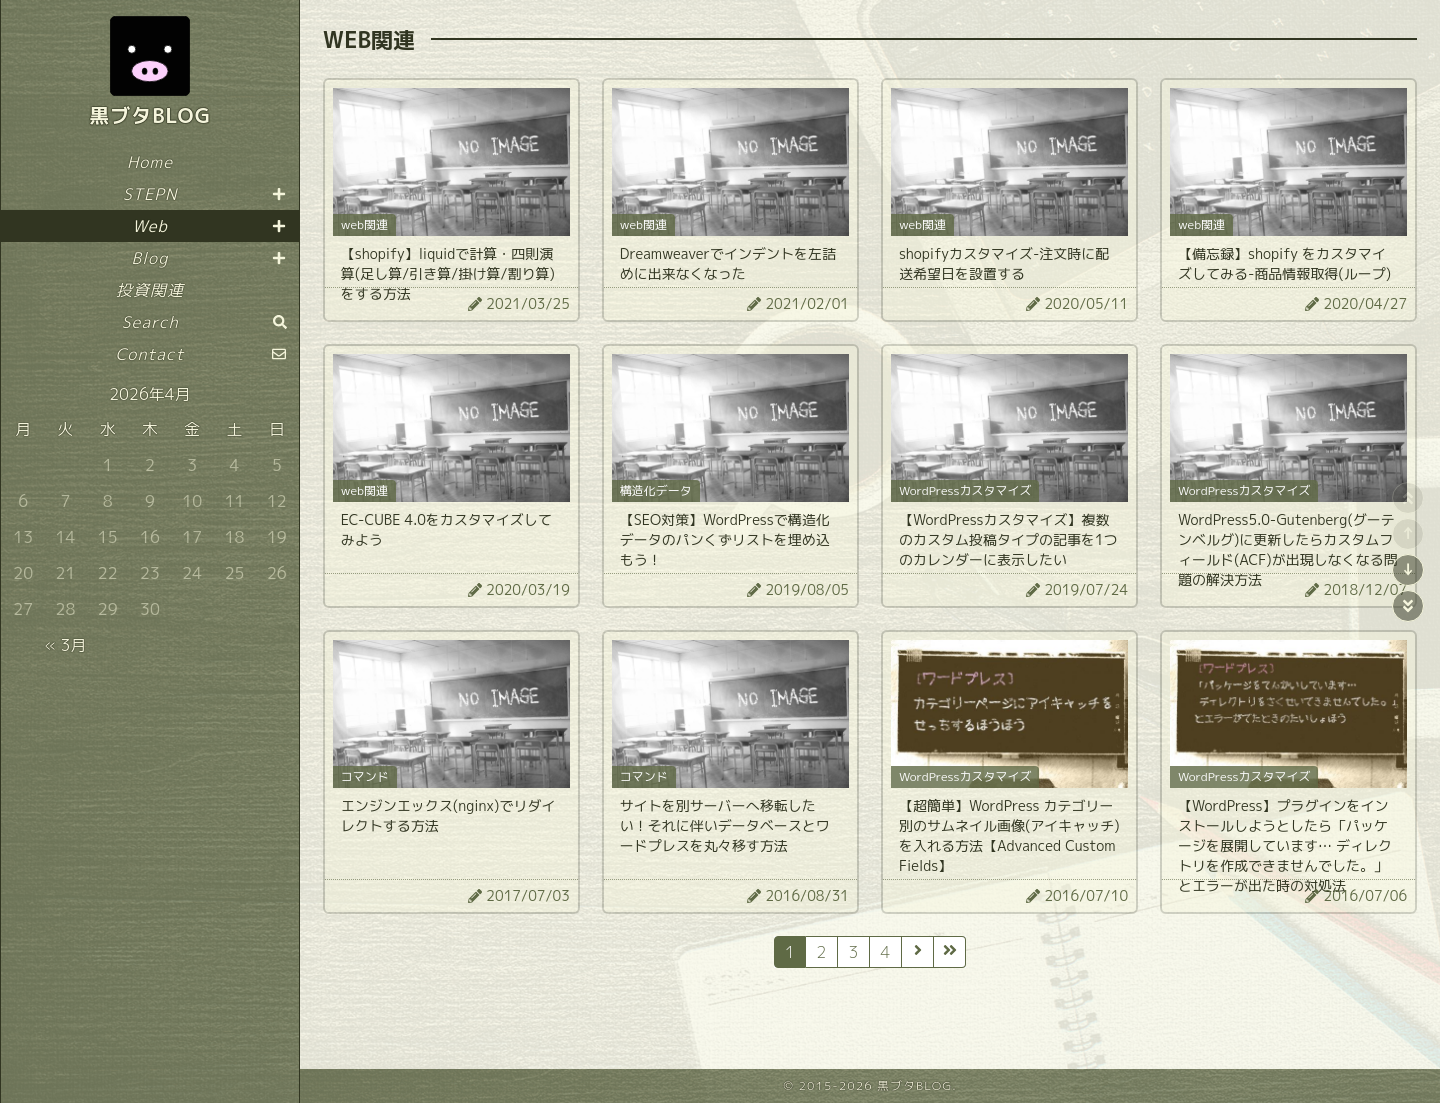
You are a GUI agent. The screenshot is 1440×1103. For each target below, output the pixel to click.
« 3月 (65, 645)
